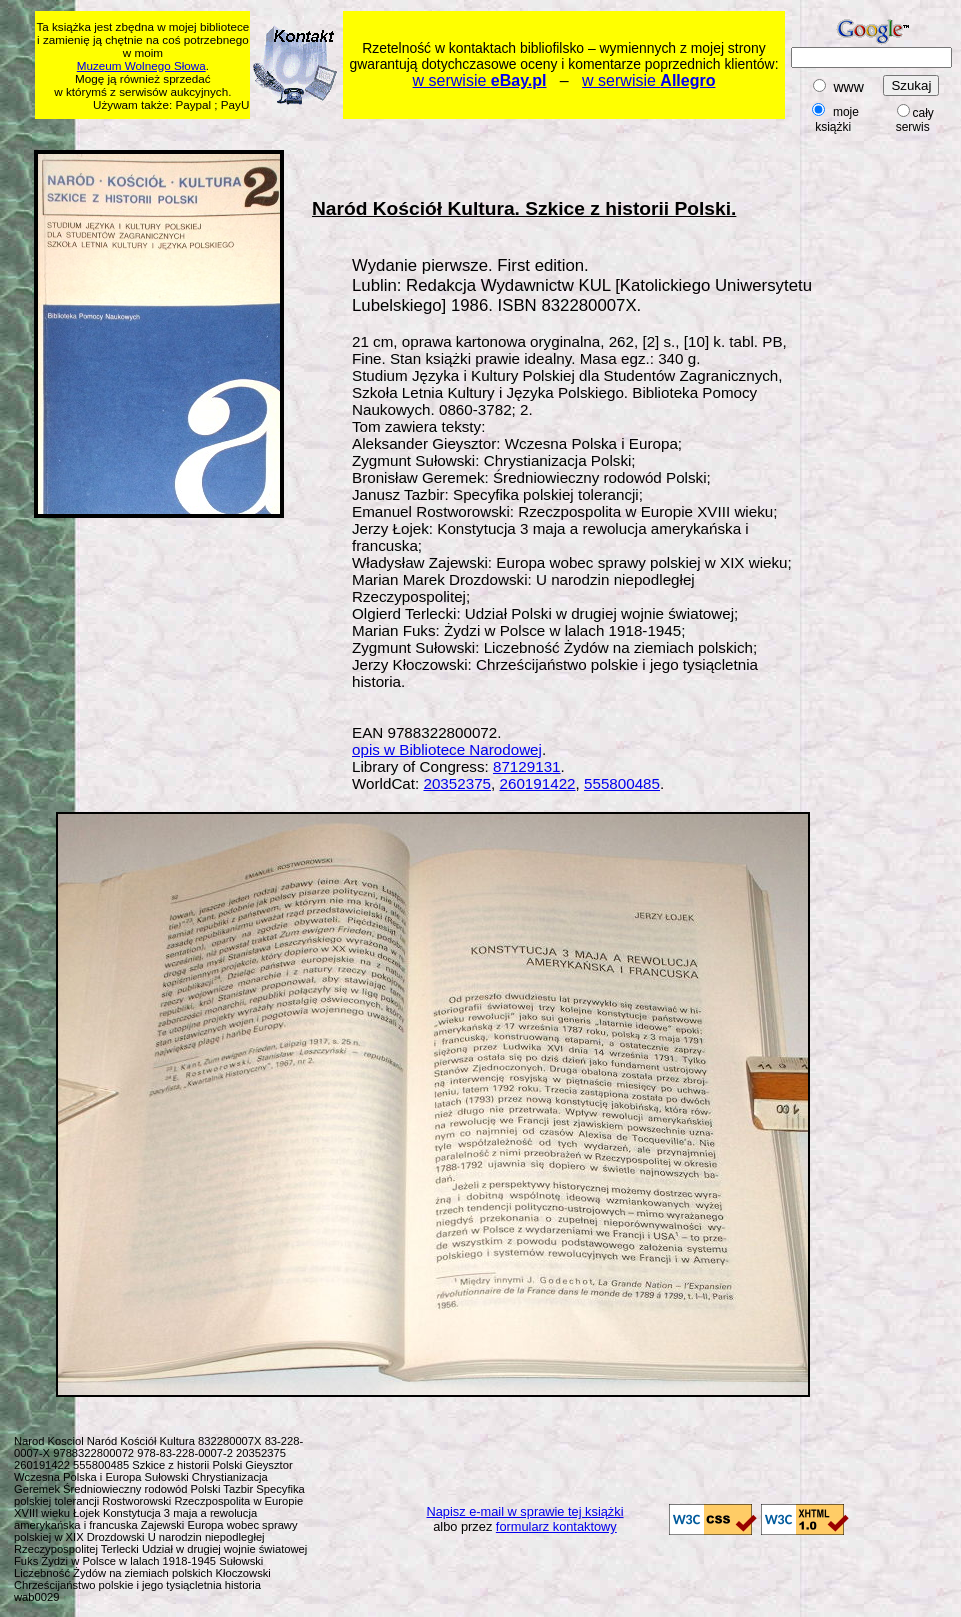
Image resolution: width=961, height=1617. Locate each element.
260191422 (538, 783)
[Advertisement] (420, 131)
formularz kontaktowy (556, 1526)
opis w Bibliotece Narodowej (447, 749)
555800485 (622, 783)
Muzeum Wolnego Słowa (141, 65)
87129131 (527, 766)
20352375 (457, 783)
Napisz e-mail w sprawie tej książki (525, 1511)
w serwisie (480, 80)
